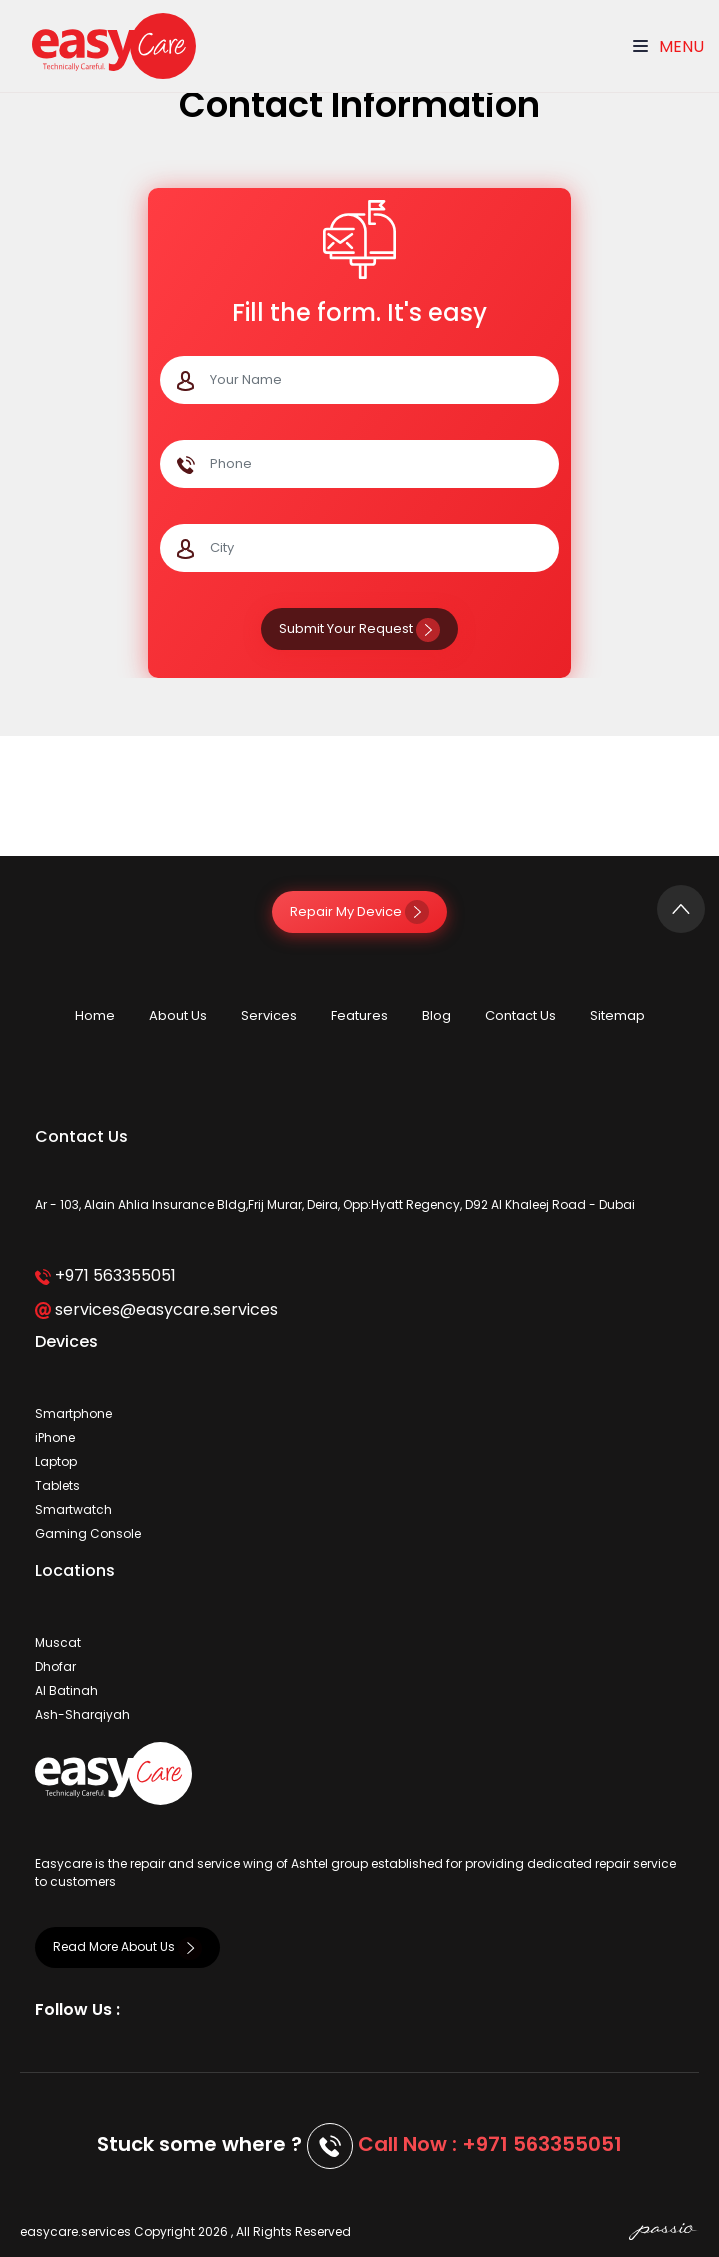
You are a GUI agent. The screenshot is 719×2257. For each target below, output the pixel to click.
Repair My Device (359, 911)
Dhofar (55, 1666)
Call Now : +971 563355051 (490, 2144)
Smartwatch (73, 1509)
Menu (668, 46)
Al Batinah (66, 1690)
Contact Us (520, 1015)
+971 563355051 (105, 1275)
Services (269, 1015)
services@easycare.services (156, 1309)
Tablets (57, 1485)
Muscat (58, 1642)
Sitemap (617, 1015)
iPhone (55, 1437)
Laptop (56, 1461)
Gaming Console (88, 1533)
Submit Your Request (359, 628)
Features (359, 1015)
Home (95, 1015)
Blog (436, 1015)
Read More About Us (127, 1946)
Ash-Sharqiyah (82, 1714)
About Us (178, 1015)
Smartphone (73, 1413)
